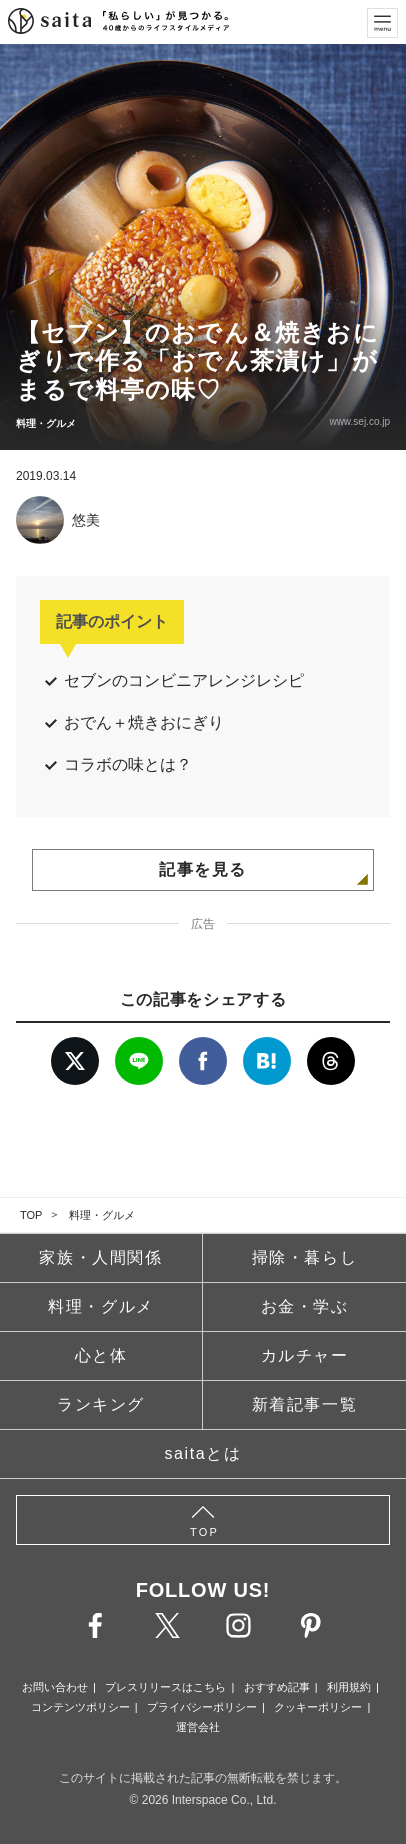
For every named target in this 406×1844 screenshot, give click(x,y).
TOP (31, 1215)
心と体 (101, 1355)
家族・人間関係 (100, 1257)
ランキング (101, 1404)
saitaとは (203, 1453)
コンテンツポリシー (80, 1707)
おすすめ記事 (277, 1687)
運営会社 (198, 1727)
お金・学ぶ (305, 1306)
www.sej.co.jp (359, 421)
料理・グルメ (102, 1215)
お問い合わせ (55, 1687)
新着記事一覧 (305, 1404)
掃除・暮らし (305, 1257)
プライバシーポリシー (202, 1707)
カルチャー (305, 1355)
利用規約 (349, 1687)
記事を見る (203, 869)
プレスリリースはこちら (165, 1687)
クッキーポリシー (318, 1707)
